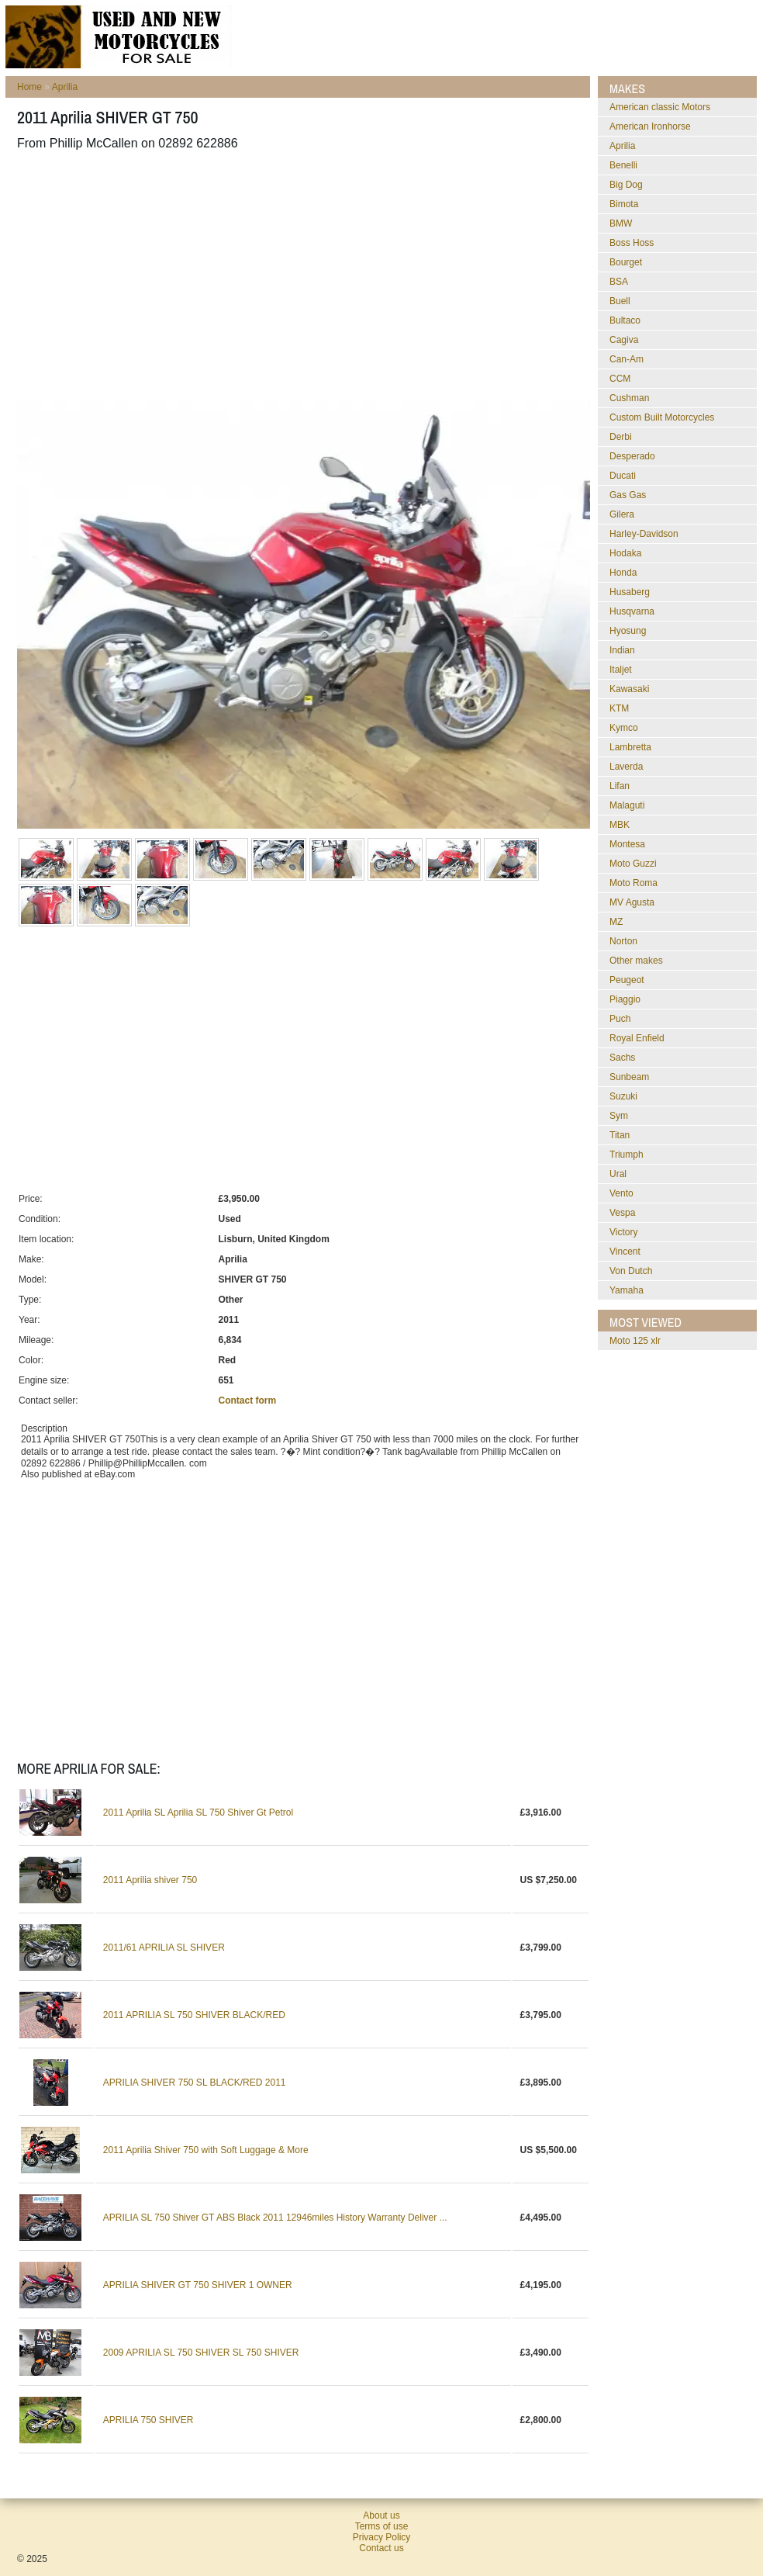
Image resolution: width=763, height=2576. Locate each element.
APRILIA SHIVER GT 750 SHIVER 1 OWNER (197, 2285)
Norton (623, 941)
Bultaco (624, 320)
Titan (619, 1135)
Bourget (625, 262)
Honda (623, 572)
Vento (621, 1193)
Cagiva (623, 339)
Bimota (623, 204)
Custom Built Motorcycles (661, 417)
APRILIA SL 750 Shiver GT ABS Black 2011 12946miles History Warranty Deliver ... (275, 2217)
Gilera (621, 514)
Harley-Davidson (643, 533)
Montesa (627, 844)
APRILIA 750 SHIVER (148, 2420)
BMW (620, 223)
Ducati (622, 475)
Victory (623, 1232)
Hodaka (625, 553)
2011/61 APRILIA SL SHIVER (164, 1947)
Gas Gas (627, 495)
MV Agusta (631, 902)
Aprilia (65, 86)
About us (381, 2515)
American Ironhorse (650, 126)
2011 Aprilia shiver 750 (150, 1880)
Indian (622, 650)
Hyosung (627, 630)
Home (29, 86)
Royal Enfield (637, 1038)
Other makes (636, 960)
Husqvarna (631, 611)
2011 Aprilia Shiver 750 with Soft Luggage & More (206, 2150)
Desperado (632, 456)
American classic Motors (659, 107)
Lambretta (630, 747)
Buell (619, 301)
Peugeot (626, 980)
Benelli (623, 165)
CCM (619, 378)
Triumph (626, 1154)
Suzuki (623, 1096)
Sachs (622, 1057)
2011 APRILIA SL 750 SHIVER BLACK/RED (194, 2015)
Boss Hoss (631, 242)
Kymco (623, 727)
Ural (618, 1174)
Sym (618, 1115)
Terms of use (382, 2526)
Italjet (620, 669)
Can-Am (626, 359)
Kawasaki (629, 689)
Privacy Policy (382, 2537)
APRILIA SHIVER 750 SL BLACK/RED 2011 (194, 2082)
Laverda (626, 766)
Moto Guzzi (633, 863)
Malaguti (626, 805)
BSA (618, 281)
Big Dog (626, 184)
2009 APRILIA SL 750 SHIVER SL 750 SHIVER (201, 2352)
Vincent (624, 1251)
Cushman (629, 398)
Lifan (619, 786)
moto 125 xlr (635, 1340)
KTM (619, 708)
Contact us (381, 2548)
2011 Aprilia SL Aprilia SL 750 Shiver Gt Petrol (198, 1812)
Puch (619, 1018)
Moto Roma (633, 883)
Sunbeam (629, 1077)
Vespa (622, 1212)
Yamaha (626, 1290)
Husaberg (629, 592)
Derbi (620, 436)
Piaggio (624, 999)
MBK (619, 824)
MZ (616, 921)
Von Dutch (630, 1270)
